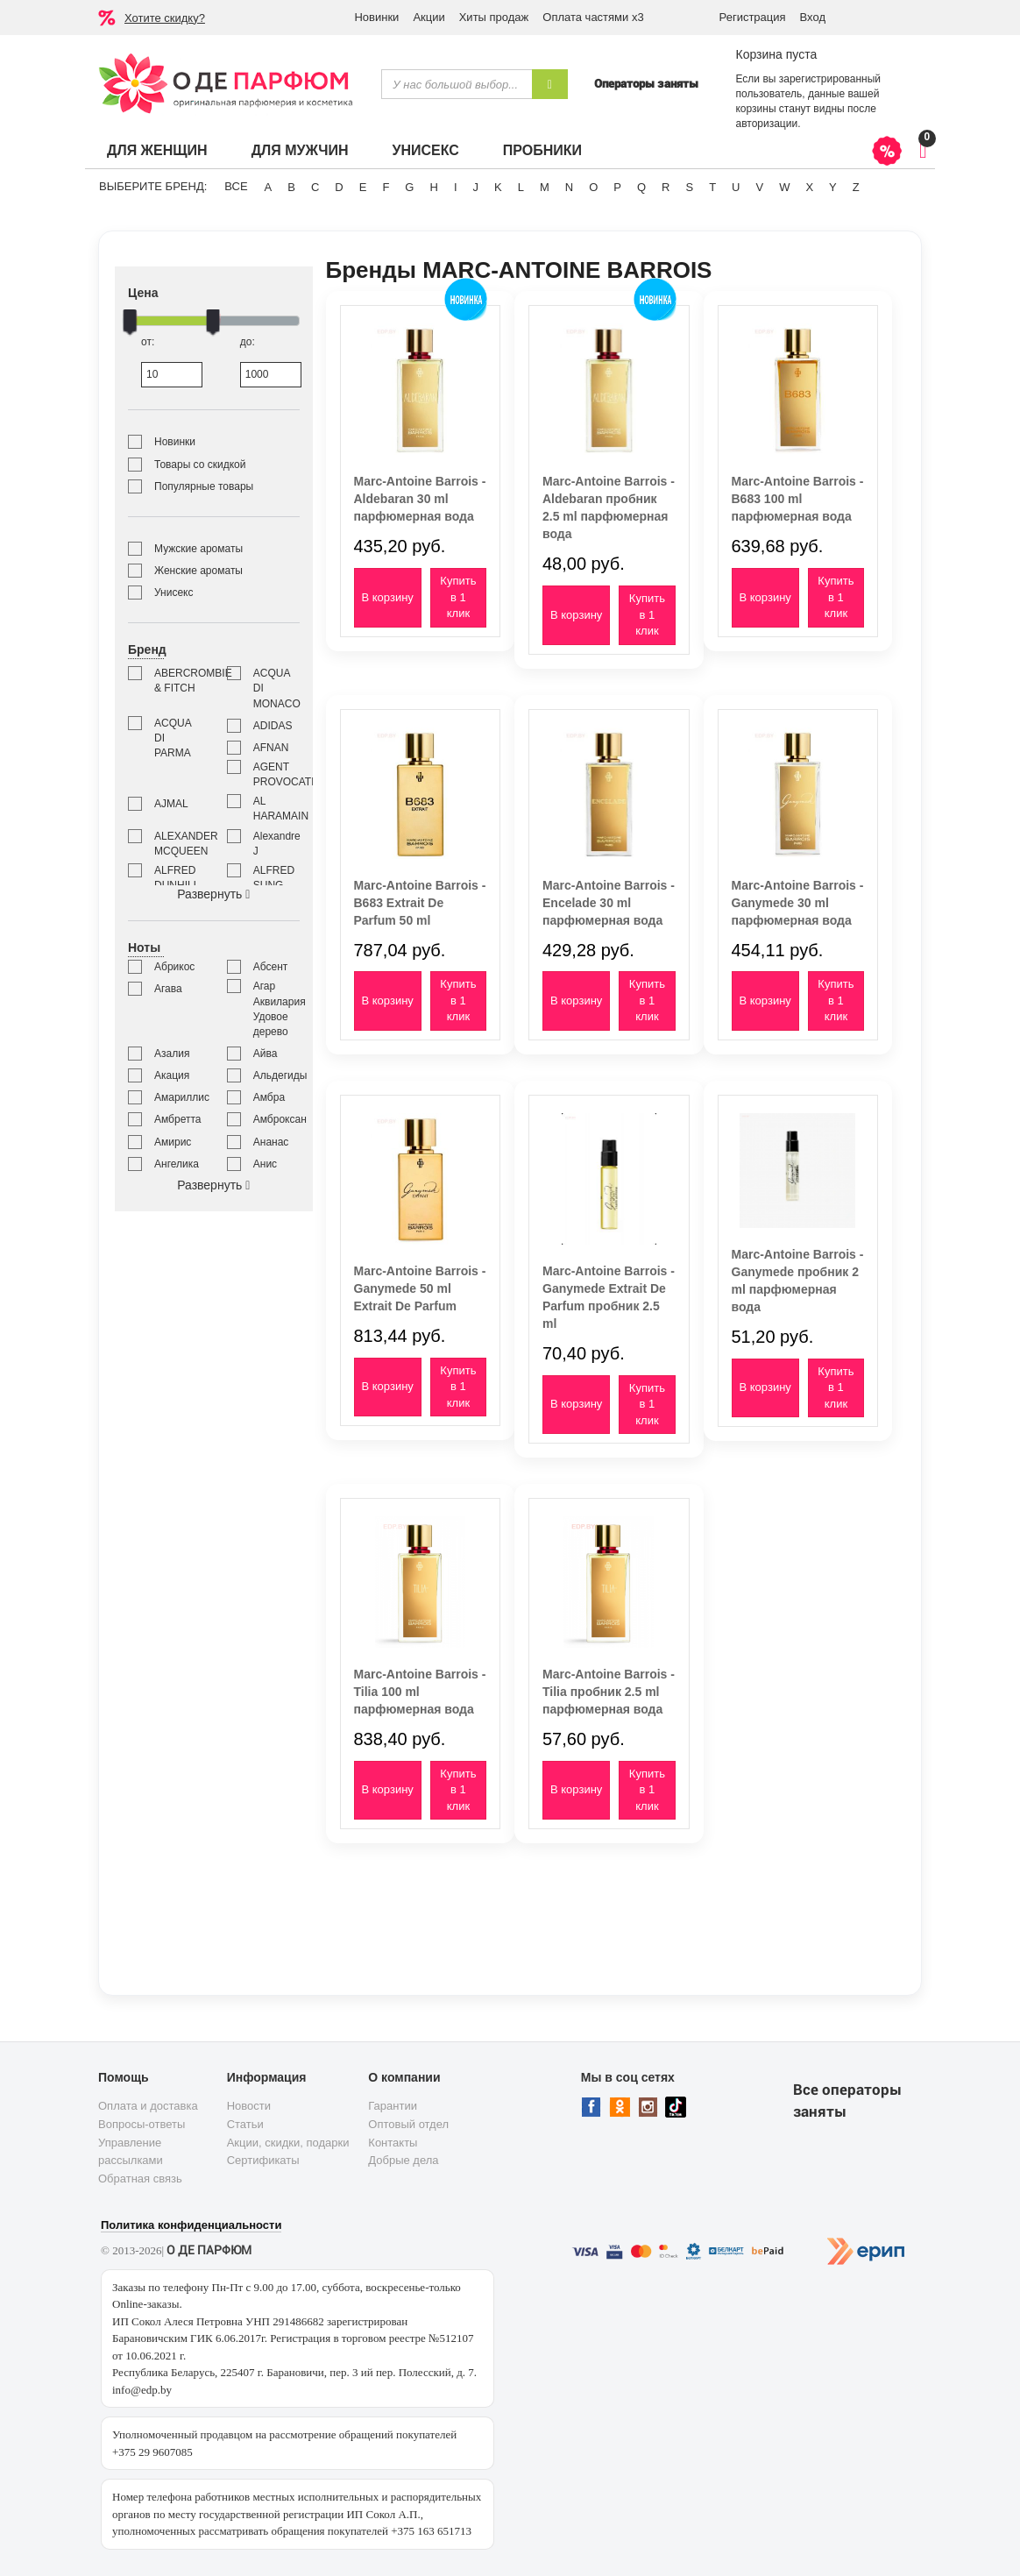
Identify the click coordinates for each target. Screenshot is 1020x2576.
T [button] (712, 187)
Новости (249, 2105)
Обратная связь (140, 2178)
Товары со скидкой (199, 464)
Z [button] (856, 187)
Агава (168, 989)
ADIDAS (273, 726)
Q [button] (641, 187)
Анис (265, 1164)
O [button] (593, 187)
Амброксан (276, 1119)
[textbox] (456, 84)
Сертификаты (263, 2160)
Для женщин (157, 150)
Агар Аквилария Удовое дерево (276, 1008)
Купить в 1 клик (458, 597)
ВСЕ (235, 186)
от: (171, 361)
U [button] (736, 187)
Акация (171, 1075)
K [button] (498, 187)
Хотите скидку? (164, 18)
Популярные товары (203, 486)
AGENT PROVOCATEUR (276, 774)
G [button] (409, 187)
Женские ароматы (198, 570)
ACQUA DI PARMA (173, 738)
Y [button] (833, 187)
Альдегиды (276, 1075)
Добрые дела (403, 2160)
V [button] (759, 187)
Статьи (245, 2124)
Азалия (171, 1053)
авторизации (766, 123)
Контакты (392, 2142)
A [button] (269, 187)
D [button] (339, 187)
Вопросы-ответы (141, 2124)
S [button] (689, 187)
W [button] (784, 187)
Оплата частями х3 (592, 17)
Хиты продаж (494, 17)
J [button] (476, 187)
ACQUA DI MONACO (276, 688)
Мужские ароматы (198, 549)
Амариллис (177, 1097)
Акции (428, 17)
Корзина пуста (776, 54)
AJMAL (171, 804)
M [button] (544, 187)
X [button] (809, 187)
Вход (812, 17)
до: (270, 361)
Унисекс (425, 150)
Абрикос (174, 967)
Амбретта (177, 1119)
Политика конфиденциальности (191, 2225)
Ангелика (176, 1164)
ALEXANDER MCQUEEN (177, 843)
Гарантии (392, 2105)
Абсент (270, 967)
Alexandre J (276, 843)
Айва (265, 1053)
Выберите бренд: (153, 186)
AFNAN (271, 748)
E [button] (363, 187)
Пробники (542, 150)
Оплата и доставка (148, 2105)
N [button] (569, 187)
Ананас (271, 1142)
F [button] (385, 187)
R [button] (665, 187)
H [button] (433, 187)
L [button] (521, 187)
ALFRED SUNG (273, 877)
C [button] (315, 187)
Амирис (172, 1142)
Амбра (269, 1097)
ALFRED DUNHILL (176, 877)
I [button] (455, 187)
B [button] (291, 187)
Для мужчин (300, 150)
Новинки (376, 17)
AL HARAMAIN (276, 808)
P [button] (617, 187)
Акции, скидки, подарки (288, 2142)
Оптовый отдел (408, 2124)
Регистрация (752, 17)
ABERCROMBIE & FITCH (177, 680)
